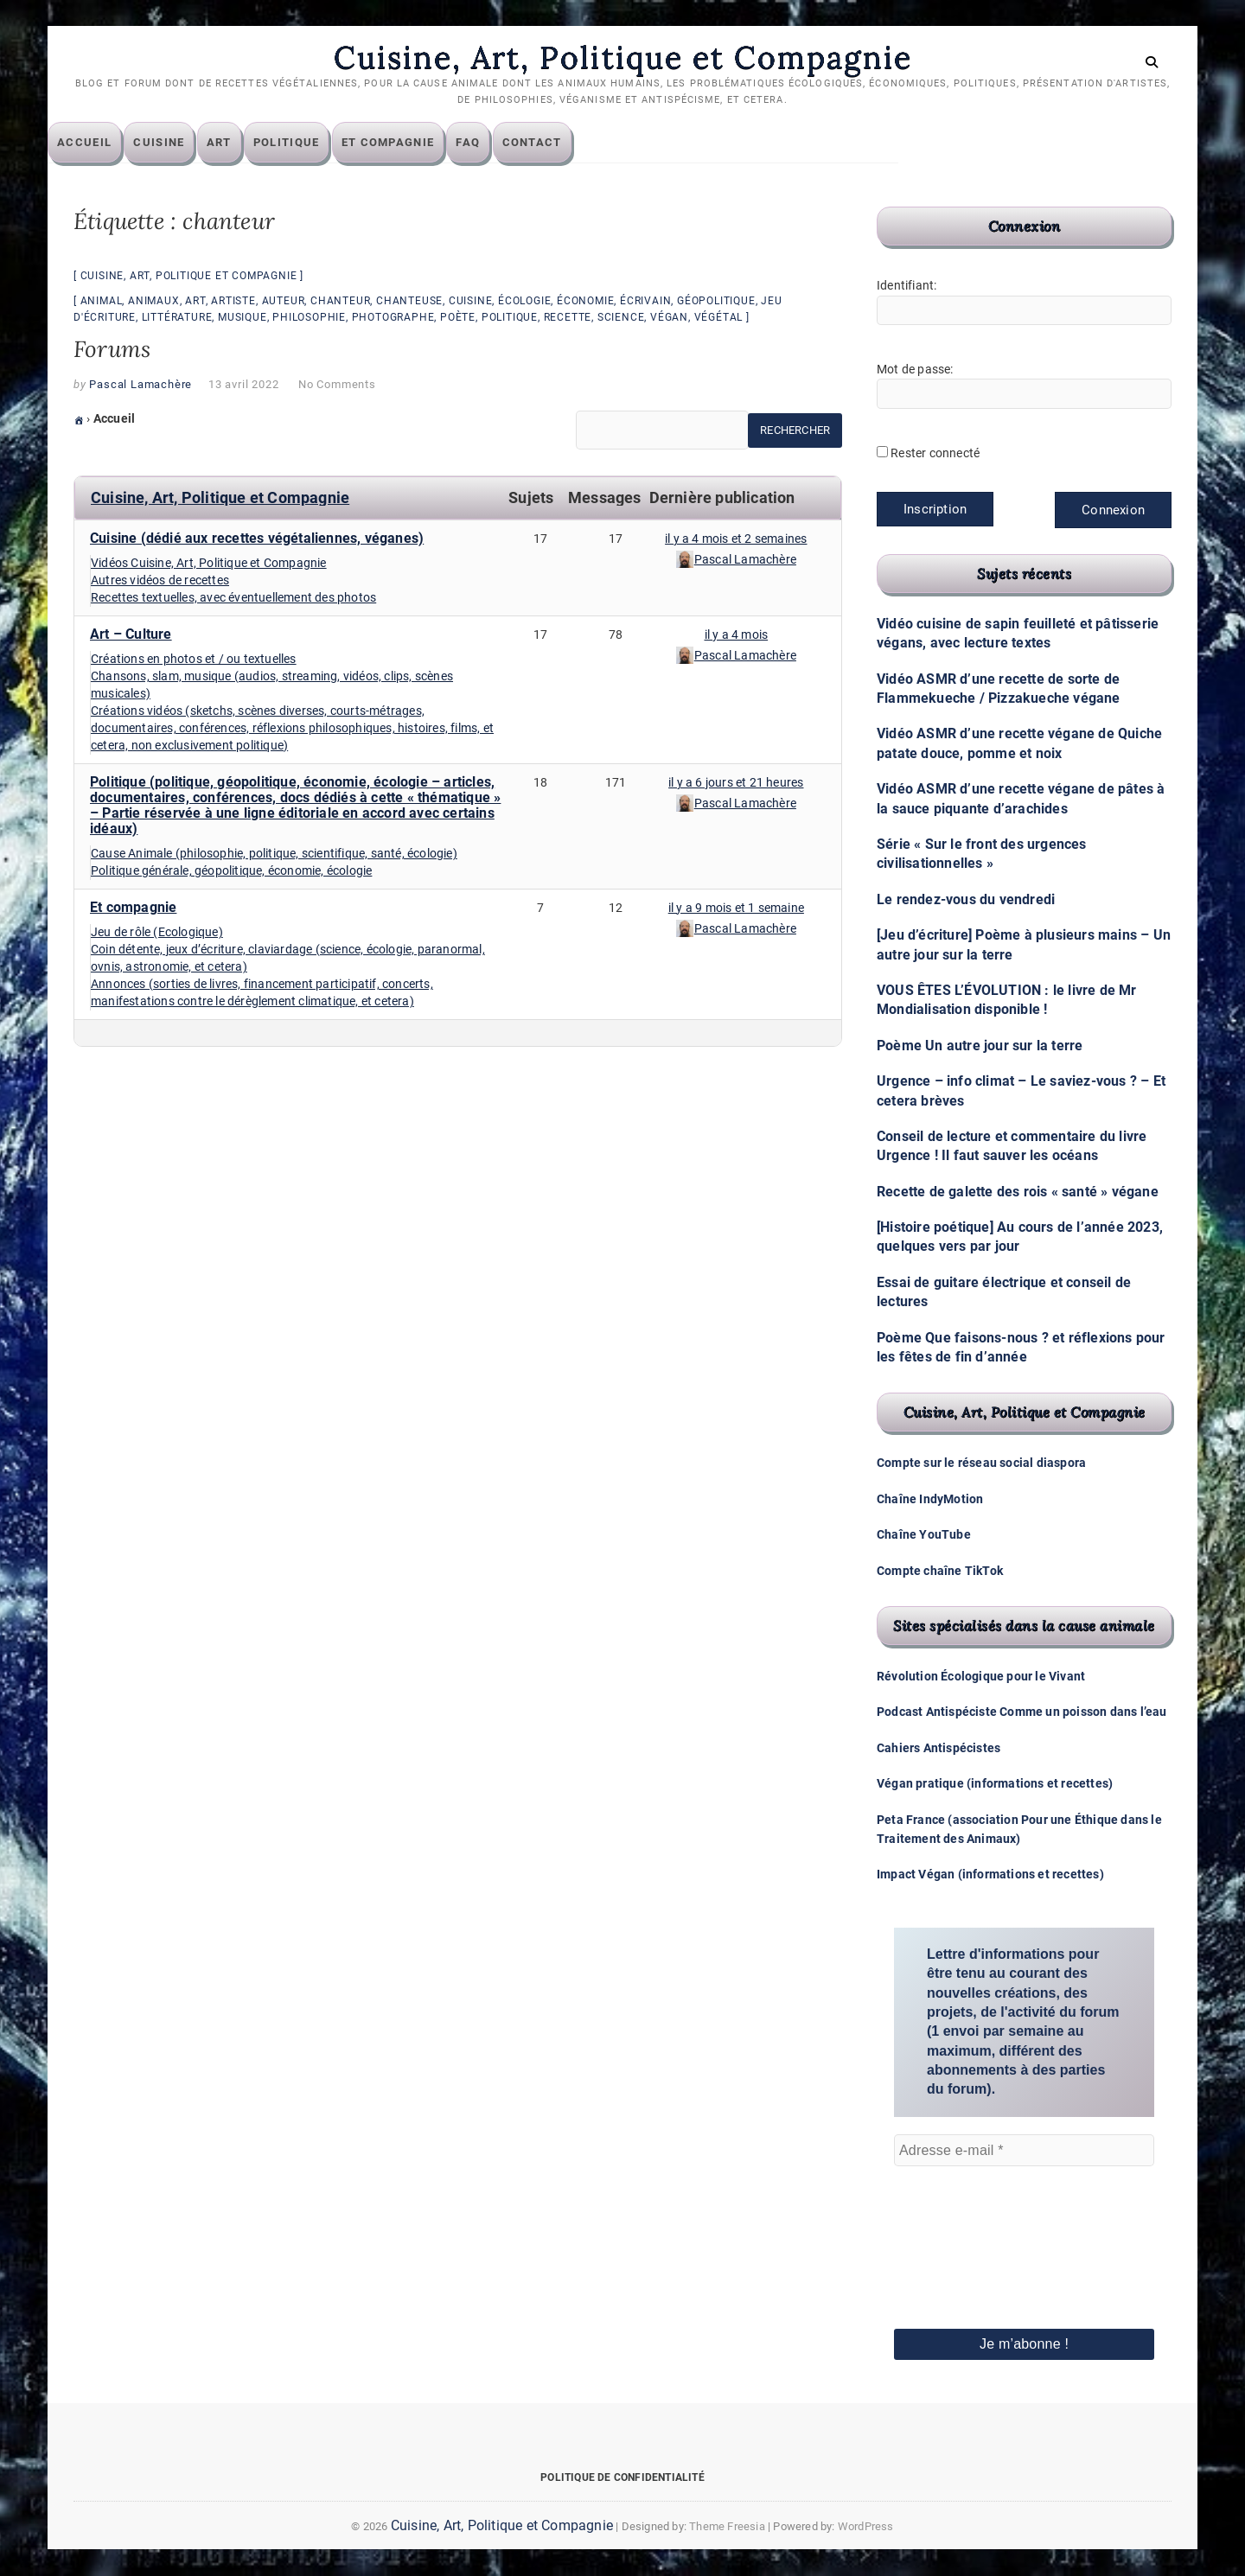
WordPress (866, 2526)
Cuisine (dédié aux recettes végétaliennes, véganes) (257, 539)
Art (245, 143)
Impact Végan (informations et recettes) (990, 1875)
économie (585, 302)
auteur (283, 302)
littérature (177, 318)
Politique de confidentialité (622, 2477)
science (621, 318)
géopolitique (716, 302)
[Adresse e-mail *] (1024, 2150)
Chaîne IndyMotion (930, 1499)
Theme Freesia (727, 2526)
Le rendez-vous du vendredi (966, 899)
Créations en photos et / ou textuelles (194, 659)
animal (101, 302)
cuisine (471, 302)
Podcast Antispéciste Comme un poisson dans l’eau (1022, 1712)
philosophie (309, 318)
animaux (154, 302)
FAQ (494, 143)
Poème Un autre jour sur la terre (979, 1045)
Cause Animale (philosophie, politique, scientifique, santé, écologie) (274, 854)
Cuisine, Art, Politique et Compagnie (622, 58)
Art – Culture (131, 635)
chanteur (340, 302)
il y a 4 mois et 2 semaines (736, 539)
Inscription (935, 510)
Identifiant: (906, 286)
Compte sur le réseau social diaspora (981, 1463)
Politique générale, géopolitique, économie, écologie (231, 871)
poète (458, 318)
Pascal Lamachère (139, 385)
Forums (111, 349)
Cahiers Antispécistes (938, 1748)
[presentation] (965, 2224)
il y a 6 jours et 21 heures (735, 783)
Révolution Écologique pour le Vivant (981, 1677)
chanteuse (409, 302)
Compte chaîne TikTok (940, 1571)
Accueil (110, 143)
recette (568, 318)
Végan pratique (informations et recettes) (995, 1784)
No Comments (337, 385)
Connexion (1113, 511)
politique (510, 318)
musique (242, 318)
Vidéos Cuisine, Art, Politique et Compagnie (209, 564)
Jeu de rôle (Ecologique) (157, 933)
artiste (233, 302)
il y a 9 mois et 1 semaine (736, 908)
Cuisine (184, 143)
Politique (312, 143)
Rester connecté (935, 454)
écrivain (645, 302)
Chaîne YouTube (924, 1535)
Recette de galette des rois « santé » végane (1018, 1191)
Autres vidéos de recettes (160, 581)
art (195, 302)
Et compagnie (414, 143)
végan (669, 318)
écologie (524, 302)
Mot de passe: (915, 370)
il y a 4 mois (737, 635)
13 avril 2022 (243, 385)
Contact (558, 143)
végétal (719, 318)
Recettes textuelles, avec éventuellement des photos (233, 598)
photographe (393, 318)
